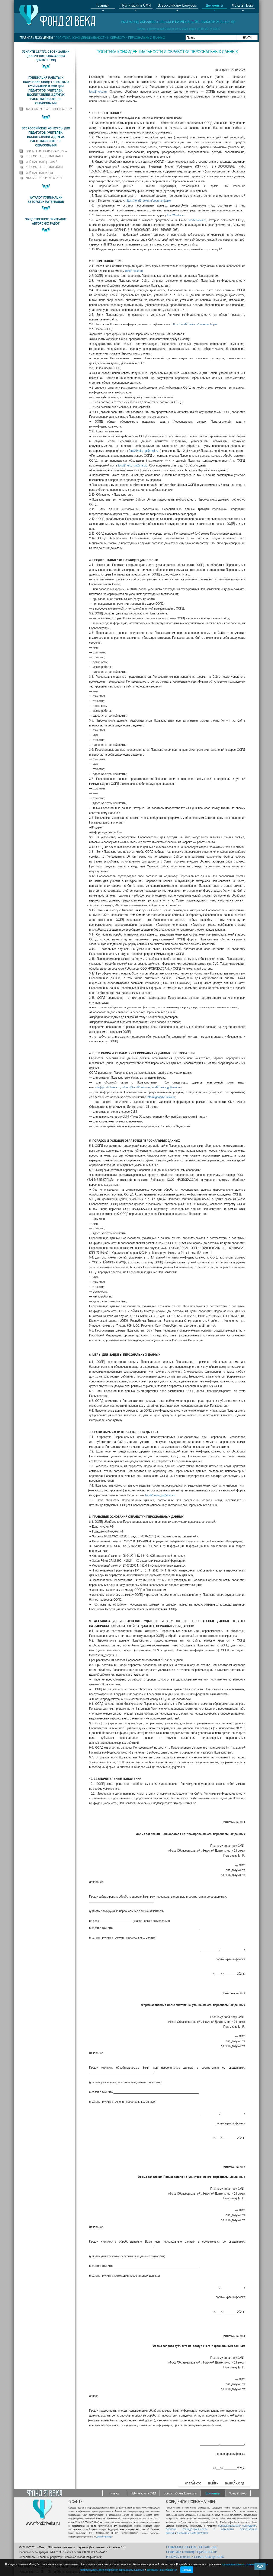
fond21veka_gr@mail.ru (143, 450)
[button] (45, 90)
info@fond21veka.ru (107, 1087)
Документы (44, 37)
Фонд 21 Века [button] (242, 6)
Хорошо (186, 2569)
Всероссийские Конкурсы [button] (177, 6)
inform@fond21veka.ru (136, 1087)
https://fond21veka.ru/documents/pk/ (148, 200)
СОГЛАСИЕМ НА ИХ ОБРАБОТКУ (192, 2532)
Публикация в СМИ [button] (136, 6)
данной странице (104, 2536)
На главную (193, 2482)
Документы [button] (214, 6)
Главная (103, 6)
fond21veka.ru (98, 91)
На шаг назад (234, 2482)
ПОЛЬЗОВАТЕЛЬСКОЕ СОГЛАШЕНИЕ (191, 2547)
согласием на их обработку (162, 2569)
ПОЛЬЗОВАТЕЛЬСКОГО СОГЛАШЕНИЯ (237, 2525)
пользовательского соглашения (239, 2564)
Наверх (213, 2482)
